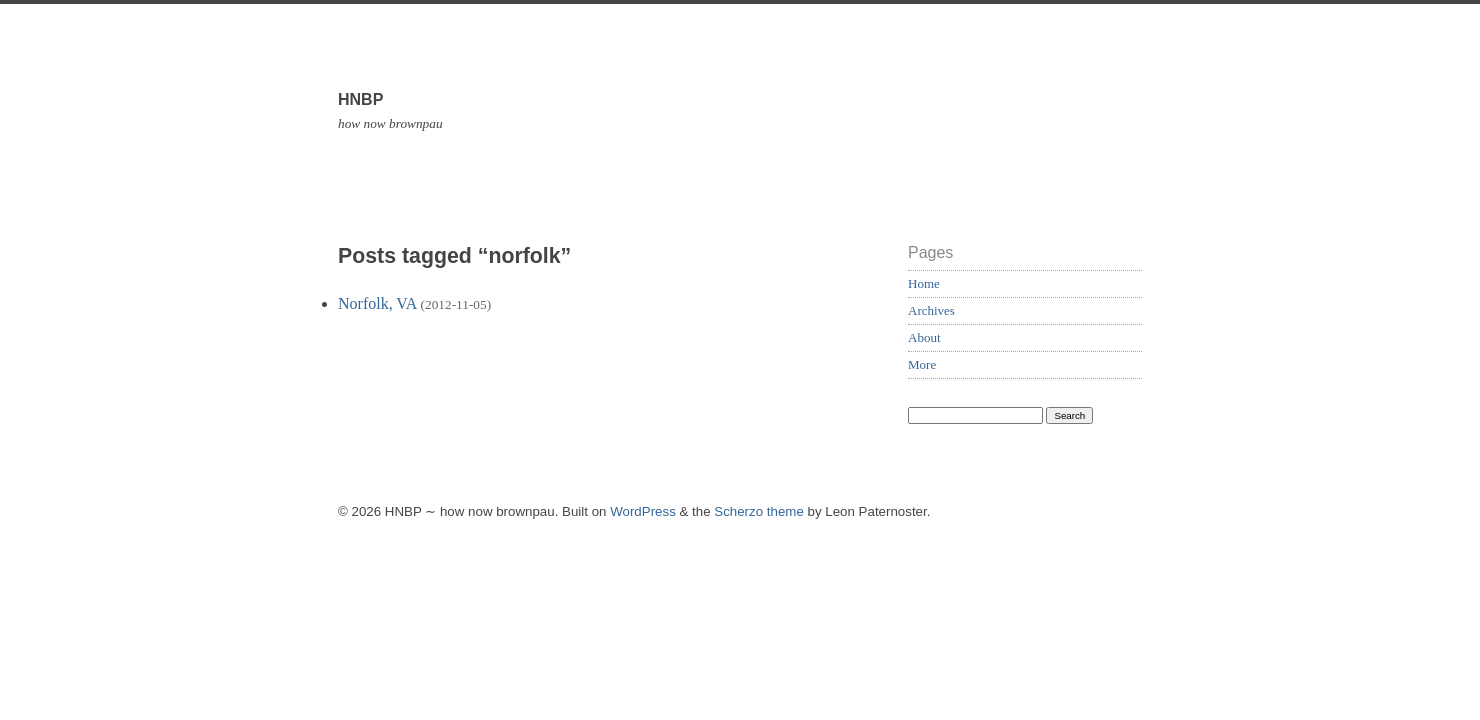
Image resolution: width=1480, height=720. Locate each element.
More (922, 364)
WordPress (643, 511)
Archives (931, 310)
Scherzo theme (759, 511)
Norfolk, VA (377, 303)
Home (924, 283)
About (924, 337)
